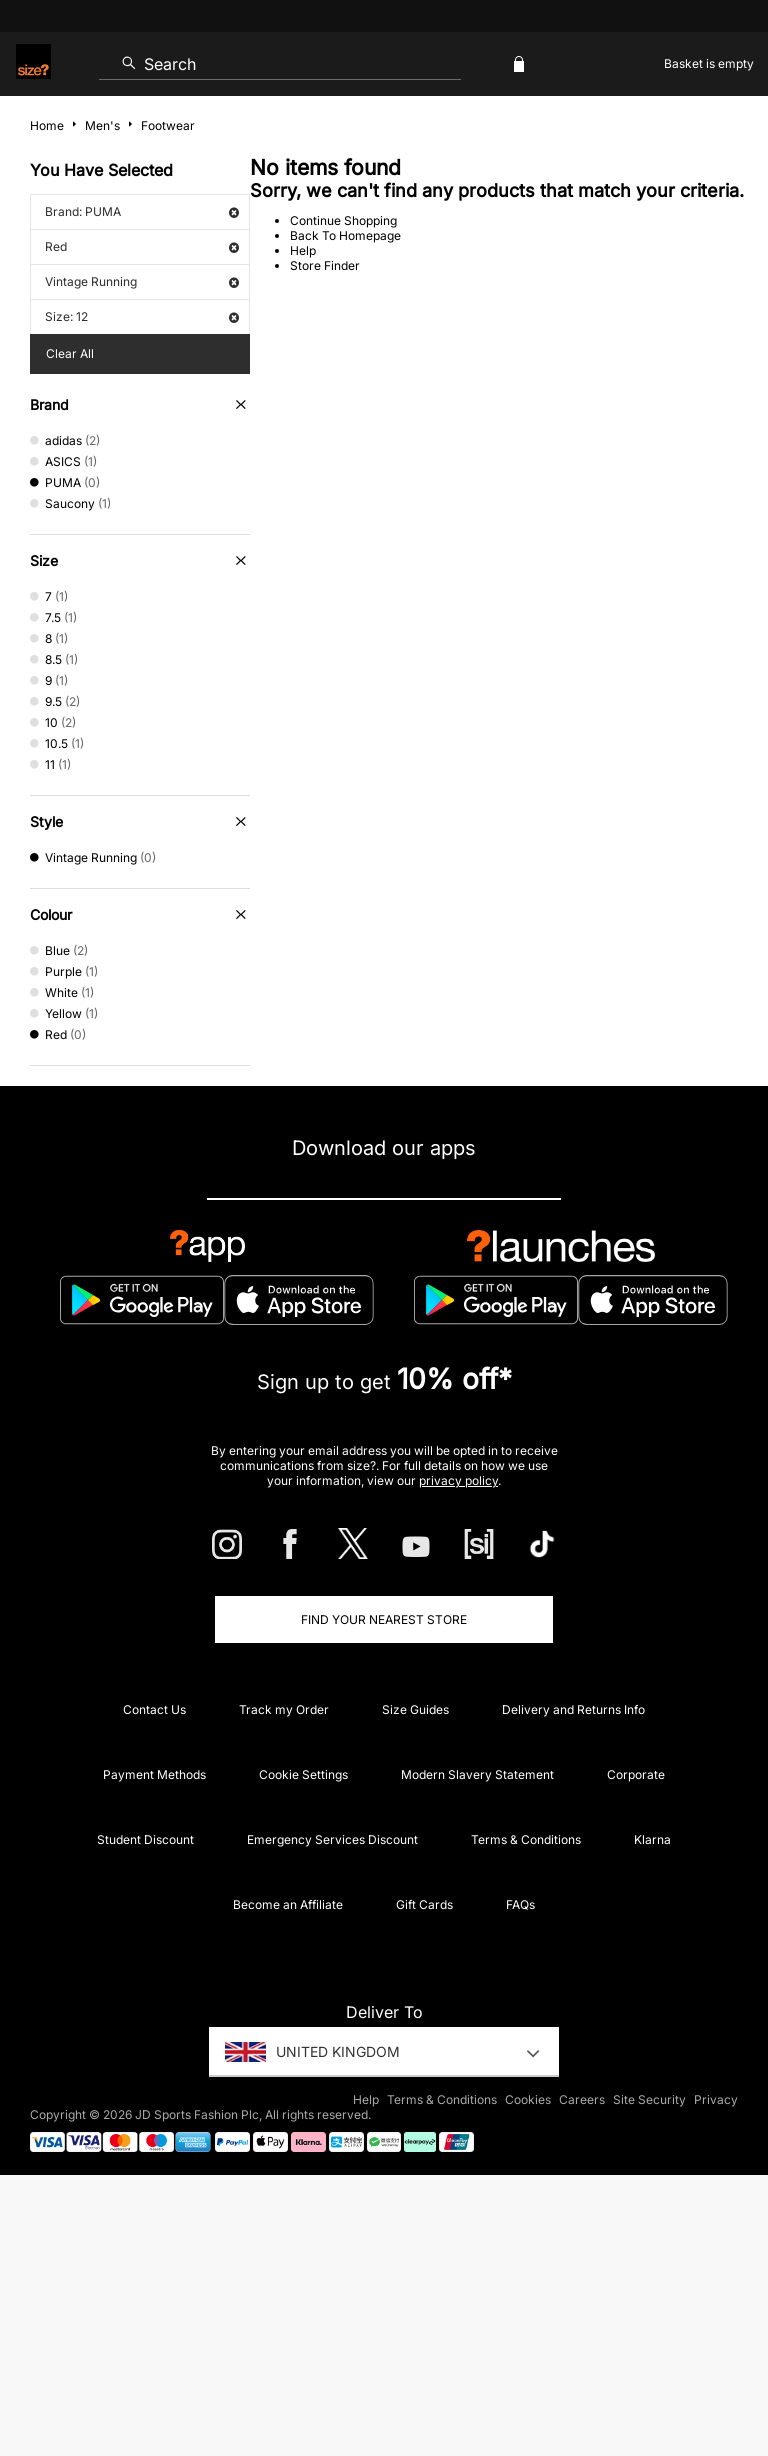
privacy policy (458, 1480)
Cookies (528, 2099)
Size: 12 (142, 316)
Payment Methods (154, 1774)
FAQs (520, 1904)
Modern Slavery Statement (477, 1774)
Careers (582, 2099)
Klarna (652, 1839)
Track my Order (284, 1709)
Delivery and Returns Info (573, 1709)
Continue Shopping (343, 220)
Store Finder (325, 265)
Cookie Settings (303, 1774)
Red (142, 246)
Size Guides (415, 1709)
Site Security (649, 2099)
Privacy (716, 2099)
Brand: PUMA (142, 211)
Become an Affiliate (288, 1904)
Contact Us (154, 1709)
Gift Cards (424, 1904)
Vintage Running (142, 281)
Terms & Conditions (526, 1839)
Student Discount (145, 1839)
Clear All (70, 353)
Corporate (636, 1774)
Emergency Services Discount (332, 1839)
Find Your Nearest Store (384, 1619)
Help (303, 250)
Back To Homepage (345, 235)
